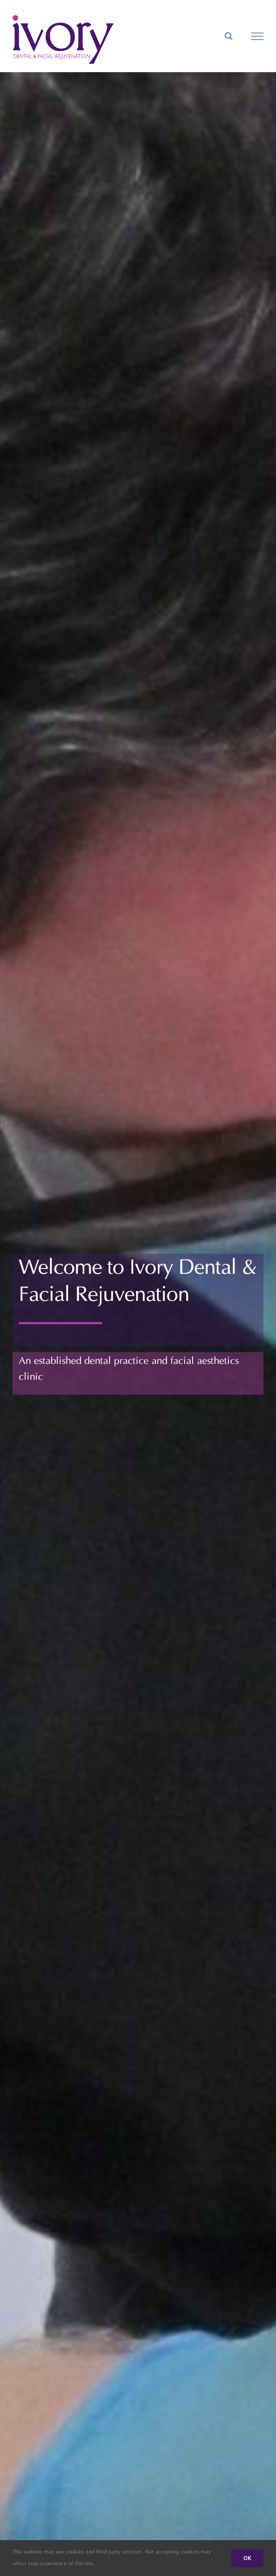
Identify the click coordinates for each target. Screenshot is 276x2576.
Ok (247, 2558)
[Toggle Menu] (257, 36)
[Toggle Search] (229, 36)
